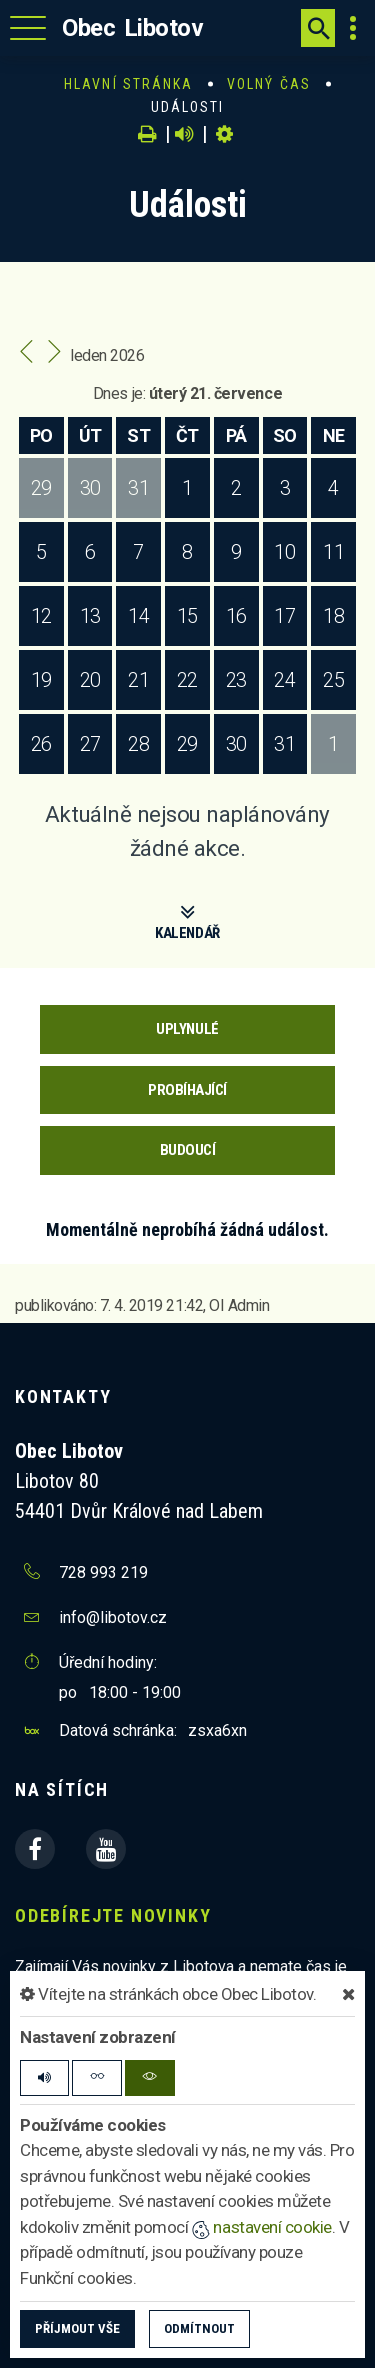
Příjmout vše (77, 2328)
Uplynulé (187, 1029)
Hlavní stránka (128, 84)
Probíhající (187, 1090)
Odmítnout (199, 2328)
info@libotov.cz (113, 1617)
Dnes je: (119, 393)
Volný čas (269, 84)
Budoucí (188, 1150)
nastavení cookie (262, 2227)
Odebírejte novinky (113, 1915)
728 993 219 (103, 1572)
